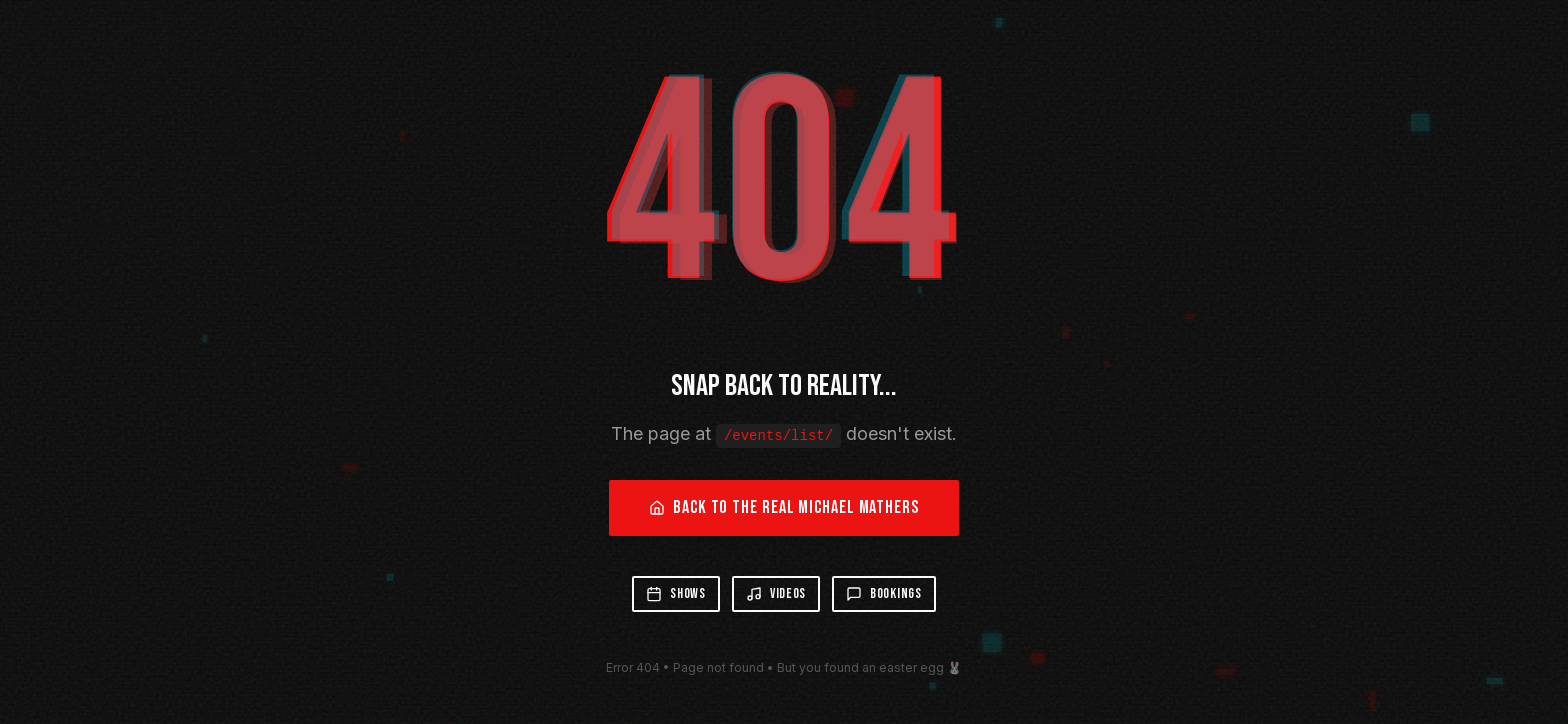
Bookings (884, 593)
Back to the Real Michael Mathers (784, 507)
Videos (776, 593)
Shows (676, 593)
